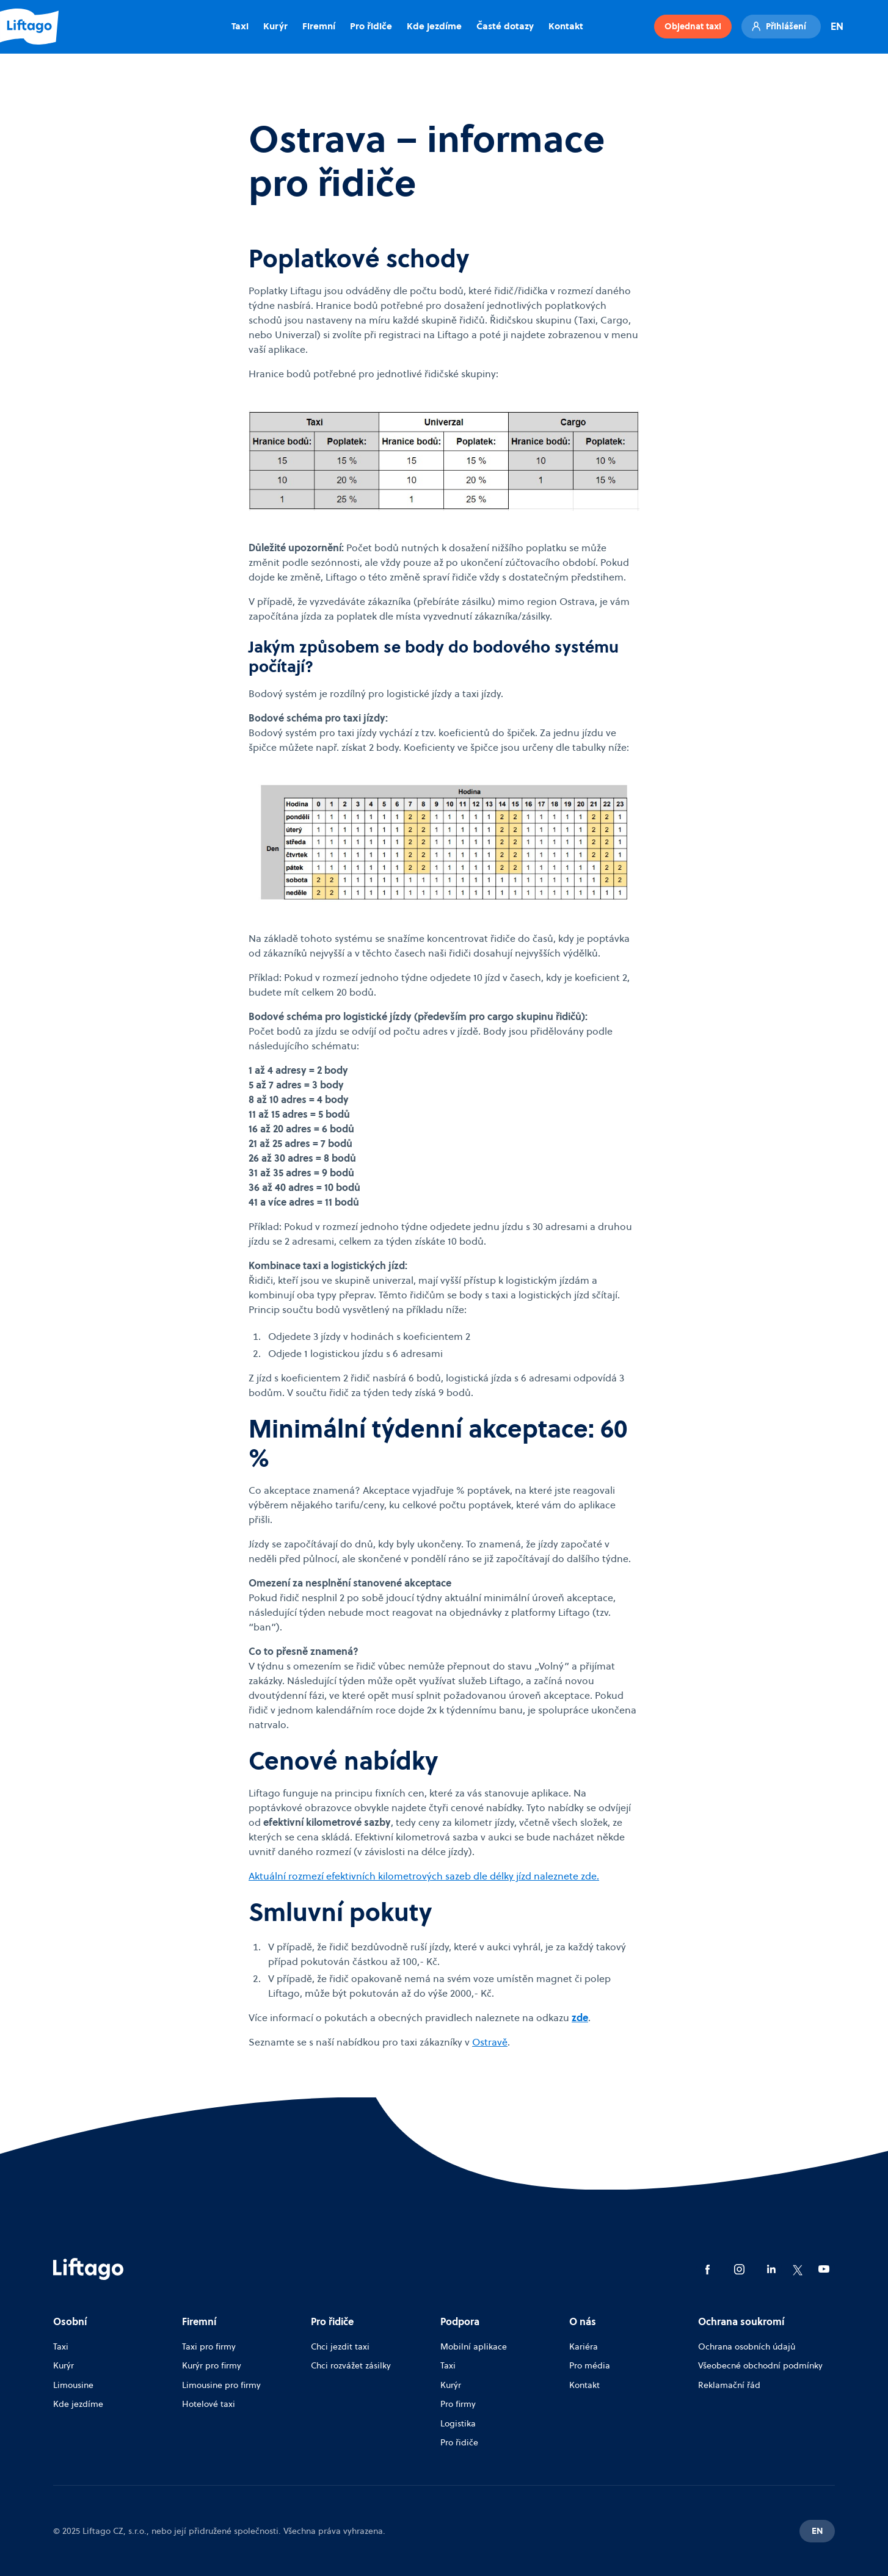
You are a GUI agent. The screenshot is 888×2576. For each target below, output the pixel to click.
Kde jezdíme (434, 26)
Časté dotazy (505, 26)
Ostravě (490, 2042)
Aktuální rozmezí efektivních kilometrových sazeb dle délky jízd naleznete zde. (424, 1876)
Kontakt (565, 26)
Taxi (240, 26)
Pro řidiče (371, 26)
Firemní (318, 26)
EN (837, 26)
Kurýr (275, 26)
